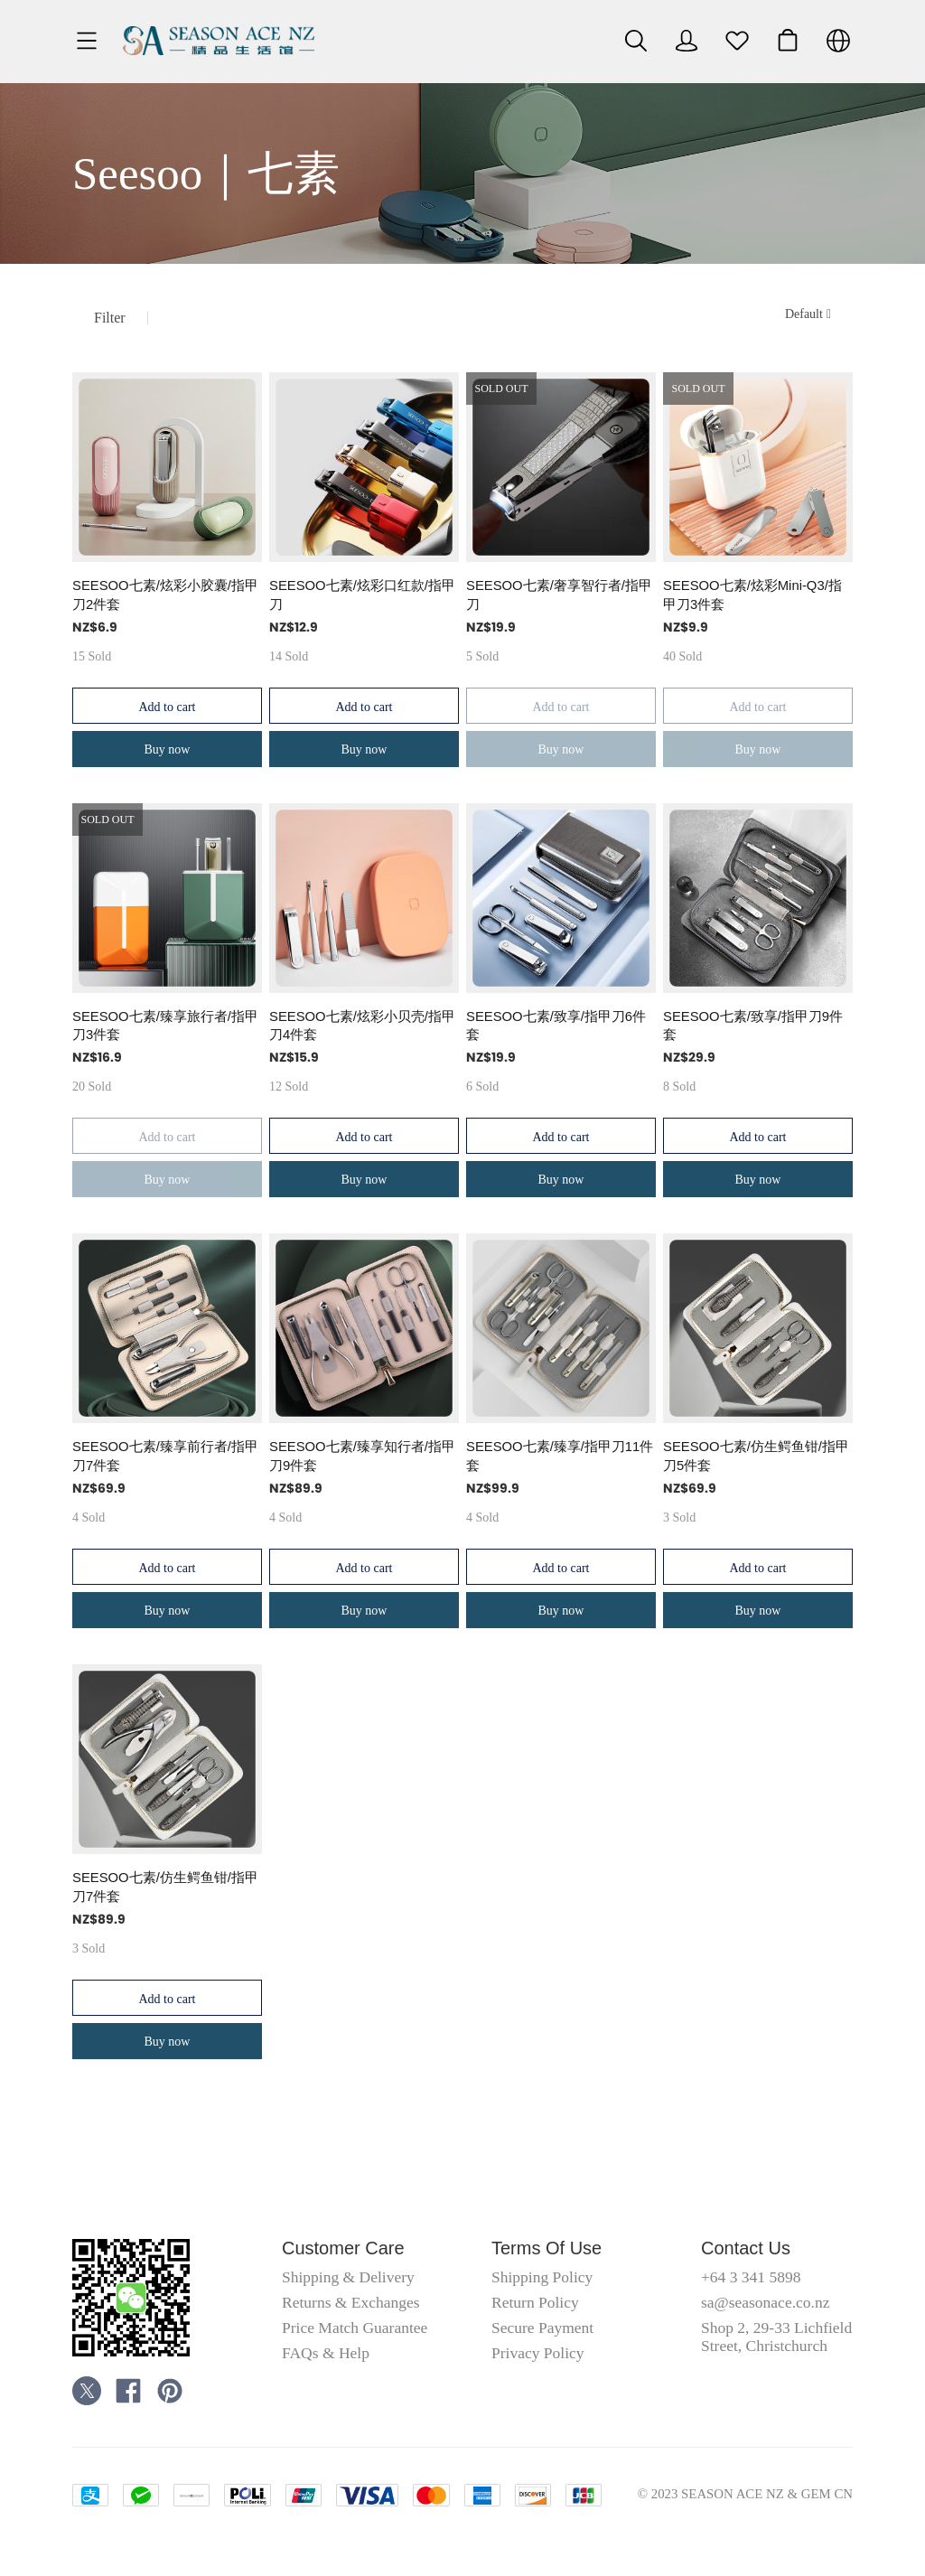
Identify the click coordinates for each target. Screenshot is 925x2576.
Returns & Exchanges (351, 2302)
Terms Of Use (546, 2248)
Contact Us (745, 2248)
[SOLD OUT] (167, 504)
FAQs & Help (325, 2353)
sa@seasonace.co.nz (765, 2302)
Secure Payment (542, 2327)
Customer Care (343, 2248)
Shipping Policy (542, 2277)
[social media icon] (86, 2393)
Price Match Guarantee (354, 2327)
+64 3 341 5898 (751, 2277)
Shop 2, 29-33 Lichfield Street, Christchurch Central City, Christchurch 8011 (776, 2354)
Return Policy (535, 2302)
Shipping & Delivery (348, 2277)
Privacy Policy (537, 2353)
